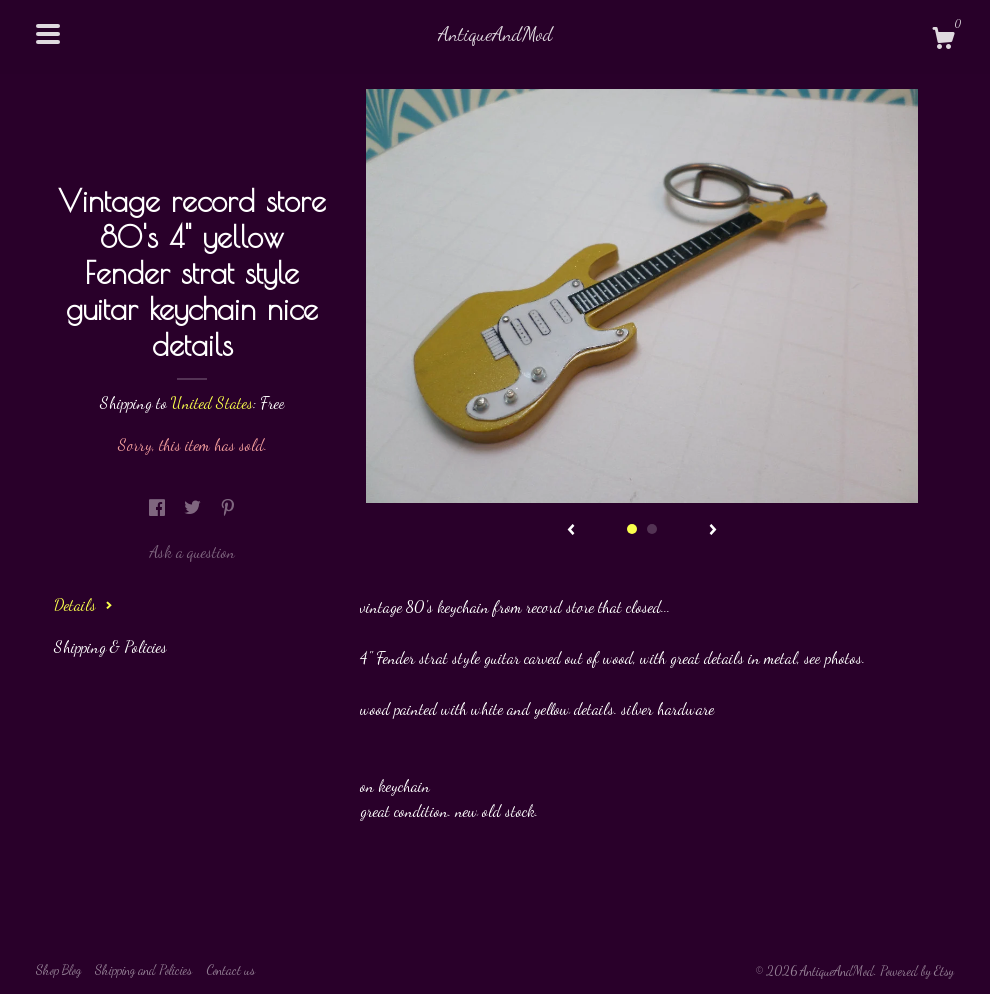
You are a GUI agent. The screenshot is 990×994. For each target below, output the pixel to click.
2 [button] (652, 529)
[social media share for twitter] (194, 507)
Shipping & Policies (110, 646)
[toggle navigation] (48, 34)
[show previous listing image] (571, 531)
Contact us (230, 970)
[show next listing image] (713, 531)
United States (212, 402)
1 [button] (632, 529)
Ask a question (192, 551)
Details (83, 604)
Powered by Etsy (917, 971)
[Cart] (943, 41)
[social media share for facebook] (159, 507)
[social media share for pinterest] (228, 507)
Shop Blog (58, 970)
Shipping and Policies (143, 970)
